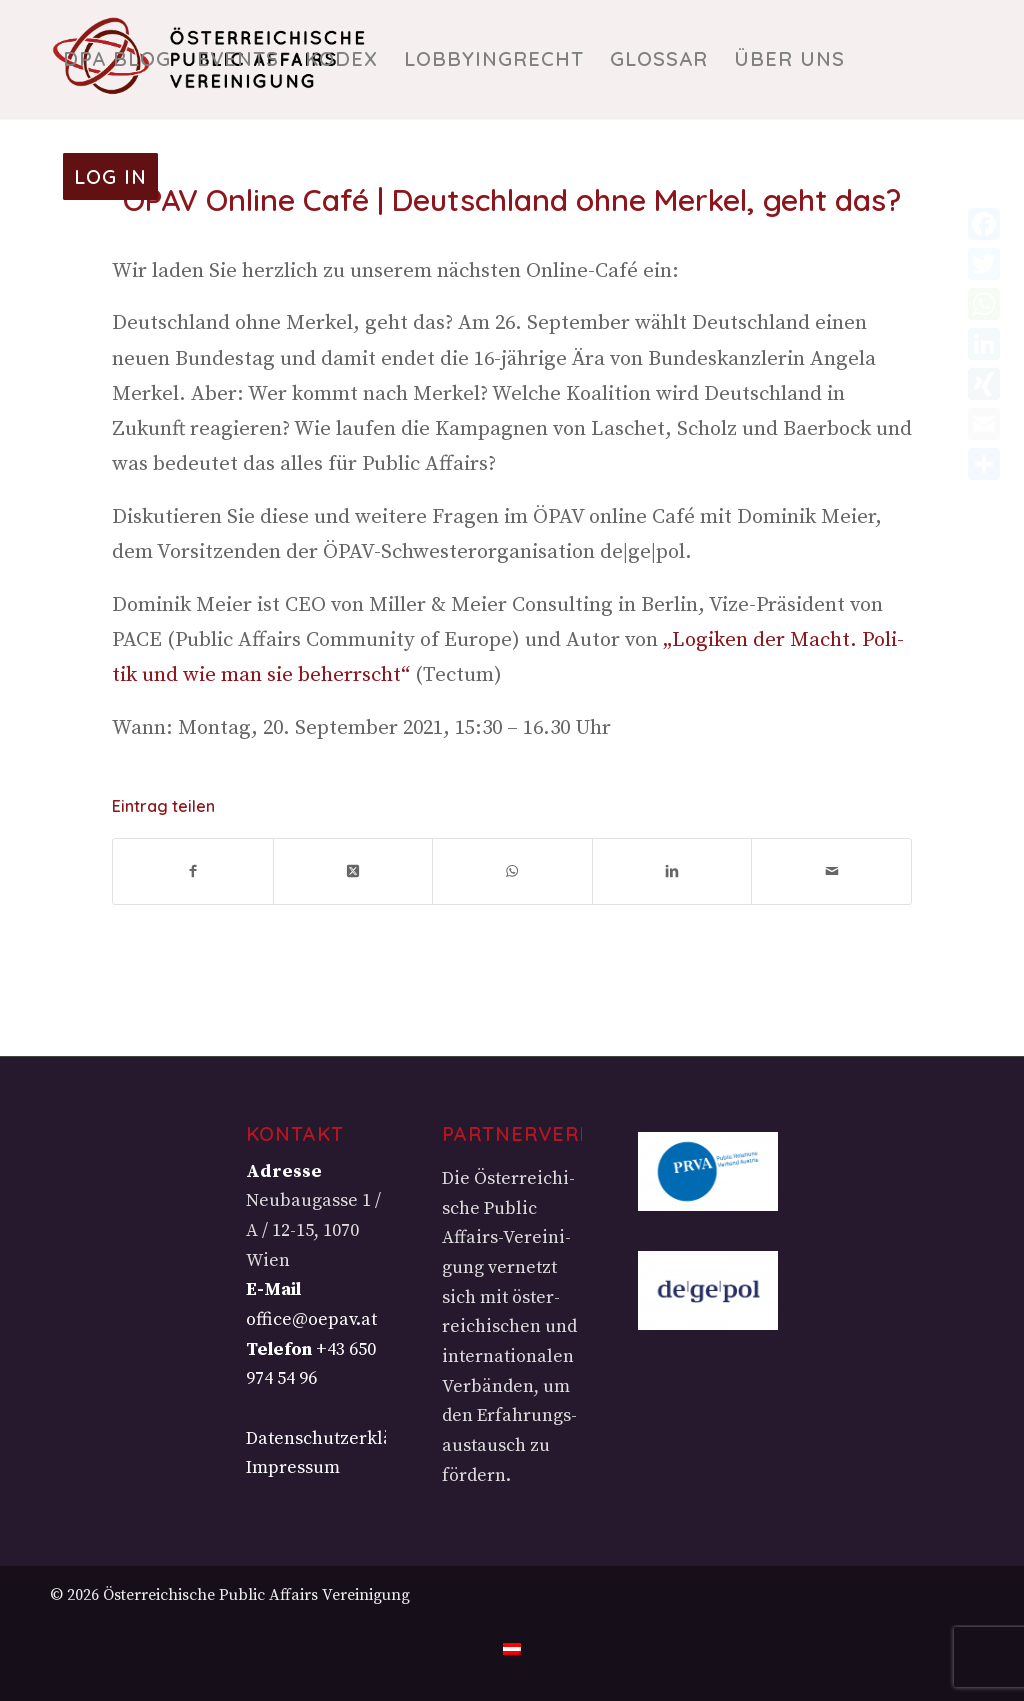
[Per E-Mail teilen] (831, 871)
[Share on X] (353, 871)
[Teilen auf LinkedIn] (672, 871)
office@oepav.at (311, 1319)
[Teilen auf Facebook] (193, 871)
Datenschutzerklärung (339, 1438)
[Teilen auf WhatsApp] (512, 871)
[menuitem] (117, 59)
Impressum (293, 1467)
